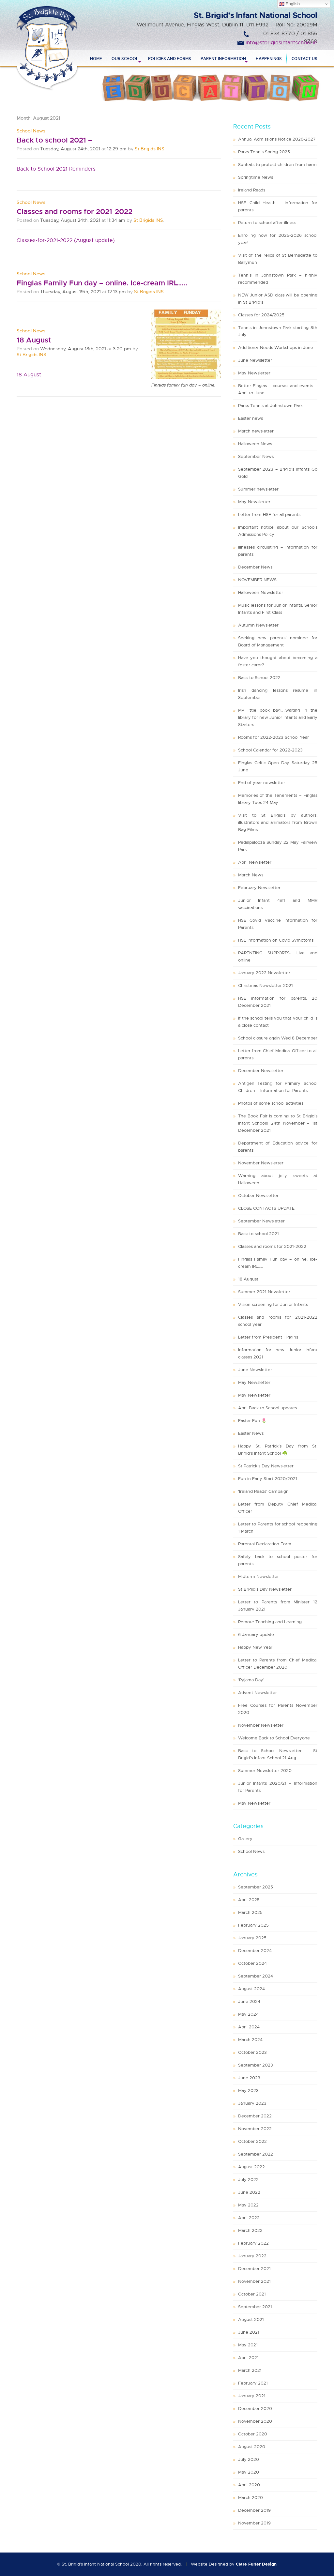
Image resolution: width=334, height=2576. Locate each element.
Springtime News (255, 177)
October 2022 (252, 2141)
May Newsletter (254, 373)
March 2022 (250, 2230)
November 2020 (255, 2421)
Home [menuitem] (96, 58)
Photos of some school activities (270, 1103)
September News (256, 456)
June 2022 (249, 2192)
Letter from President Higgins (268, 1337)
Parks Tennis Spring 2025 (264, 152)
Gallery (245, 1838)
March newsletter (256, 431)
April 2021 (248, 2357)
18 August (34, 340)
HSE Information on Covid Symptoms (275, 940)
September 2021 (255, 2307)
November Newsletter (260, 1163)
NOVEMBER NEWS (257, 580)
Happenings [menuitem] (269, 58)
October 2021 (252, 2294)
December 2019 (254, 2510)
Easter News (251, 1433)
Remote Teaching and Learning (270, 1622)
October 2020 (252, 2434)
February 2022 (253, 2243)
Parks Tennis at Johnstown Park (270, 405)
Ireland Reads (251, 190)
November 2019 (254, 2523)
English (289, 4)
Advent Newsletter (257, 1692)
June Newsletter (255, 360)
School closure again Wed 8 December (277, 1038)
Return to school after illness (267, 222)
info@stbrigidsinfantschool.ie (281, 42)
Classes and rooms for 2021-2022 (74, 211)
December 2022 (255, 2116)
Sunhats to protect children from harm (277, 164)
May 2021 (248, 2345)
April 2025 (249, 1899)
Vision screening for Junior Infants (273, 1304)
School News (31, 131)
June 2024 (249, 2001)
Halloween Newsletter (260, 592)
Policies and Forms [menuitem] (169, 58)
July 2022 (248, 2179)
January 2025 (252, 1938)
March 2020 (250, 2497)
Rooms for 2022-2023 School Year (273, 737)
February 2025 (253, 1925)
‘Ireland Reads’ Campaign (263, 1491)
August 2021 (251, 2319)
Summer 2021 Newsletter (264, 1292)
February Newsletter (259, 887)
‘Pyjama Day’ (251, 1680)
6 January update (256, 1634)
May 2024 (248, 2014)
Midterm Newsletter (258, 1576)
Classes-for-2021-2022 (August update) (66, 240)
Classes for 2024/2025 (261, 315)
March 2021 (250, 2370)
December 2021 (254, 2268)
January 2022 (252, 2256)
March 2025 (250, 1912)
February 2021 (253, 2383)
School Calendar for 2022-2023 (270, 750)
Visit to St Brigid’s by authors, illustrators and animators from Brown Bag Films (277, 822)
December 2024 (255, 1950)
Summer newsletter (258, 489)
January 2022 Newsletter (264, 973)
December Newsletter (260, 1070)
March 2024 (250, 2039)
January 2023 (252, 2103)
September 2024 (255, 1976)
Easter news (250, 418)
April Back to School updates (267, 1408)
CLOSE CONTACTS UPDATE (266, 1208)
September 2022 (255, 2154)
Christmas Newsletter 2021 (265, 985)
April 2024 (249, 2027)
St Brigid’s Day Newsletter (265, 1589)
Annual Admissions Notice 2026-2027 (277, 139)
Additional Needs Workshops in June (275, 347)
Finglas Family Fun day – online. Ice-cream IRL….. (102, 283)
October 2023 (252, 2052)
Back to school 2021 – (54, 140)
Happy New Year (255, 1647)
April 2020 (249, 2485)
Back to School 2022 (259, 677)
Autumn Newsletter (258, 625)
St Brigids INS (149, 149)
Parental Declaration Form (264, 1544)
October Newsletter (258, 1195)
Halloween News (255, 444)
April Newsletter (254, 862)
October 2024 (252, 1963)
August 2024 (251, 1989)
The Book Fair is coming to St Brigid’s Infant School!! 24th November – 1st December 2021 (277, 1123)
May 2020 (248, 2472)
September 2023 (255, 2065)
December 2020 (255, 2408)
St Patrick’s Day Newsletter (266, 1466)
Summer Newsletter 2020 (265, 1770)
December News (255, 567)
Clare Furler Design (256, 2564)
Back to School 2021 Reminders (56, 169)
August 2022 (251, 2167)
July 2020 (248, 2459)
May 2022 (248, 2205)
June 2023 (249, 2078)
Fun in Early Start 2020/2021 (267, 1478)
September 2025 (255, 1887)
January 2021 (252, 2396)
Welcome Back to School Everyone (274, 1738)
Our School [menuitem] (125, 58)
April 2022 (249, 2217)
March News (250, 875)
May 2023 (248, 2090)
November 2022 (255, 2128)
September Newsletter (261, 1221)
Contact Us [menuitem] (304, 58)
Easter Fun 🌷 (252, 1420)
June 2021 (248, 2332)
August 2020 (251, 2446)
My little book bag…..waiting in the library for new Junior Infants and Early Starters (277, 717)
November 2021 (254, 2281)
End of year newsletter (261, 782)
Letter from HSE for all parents (269, 514)
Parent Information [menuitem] (223, 58)
